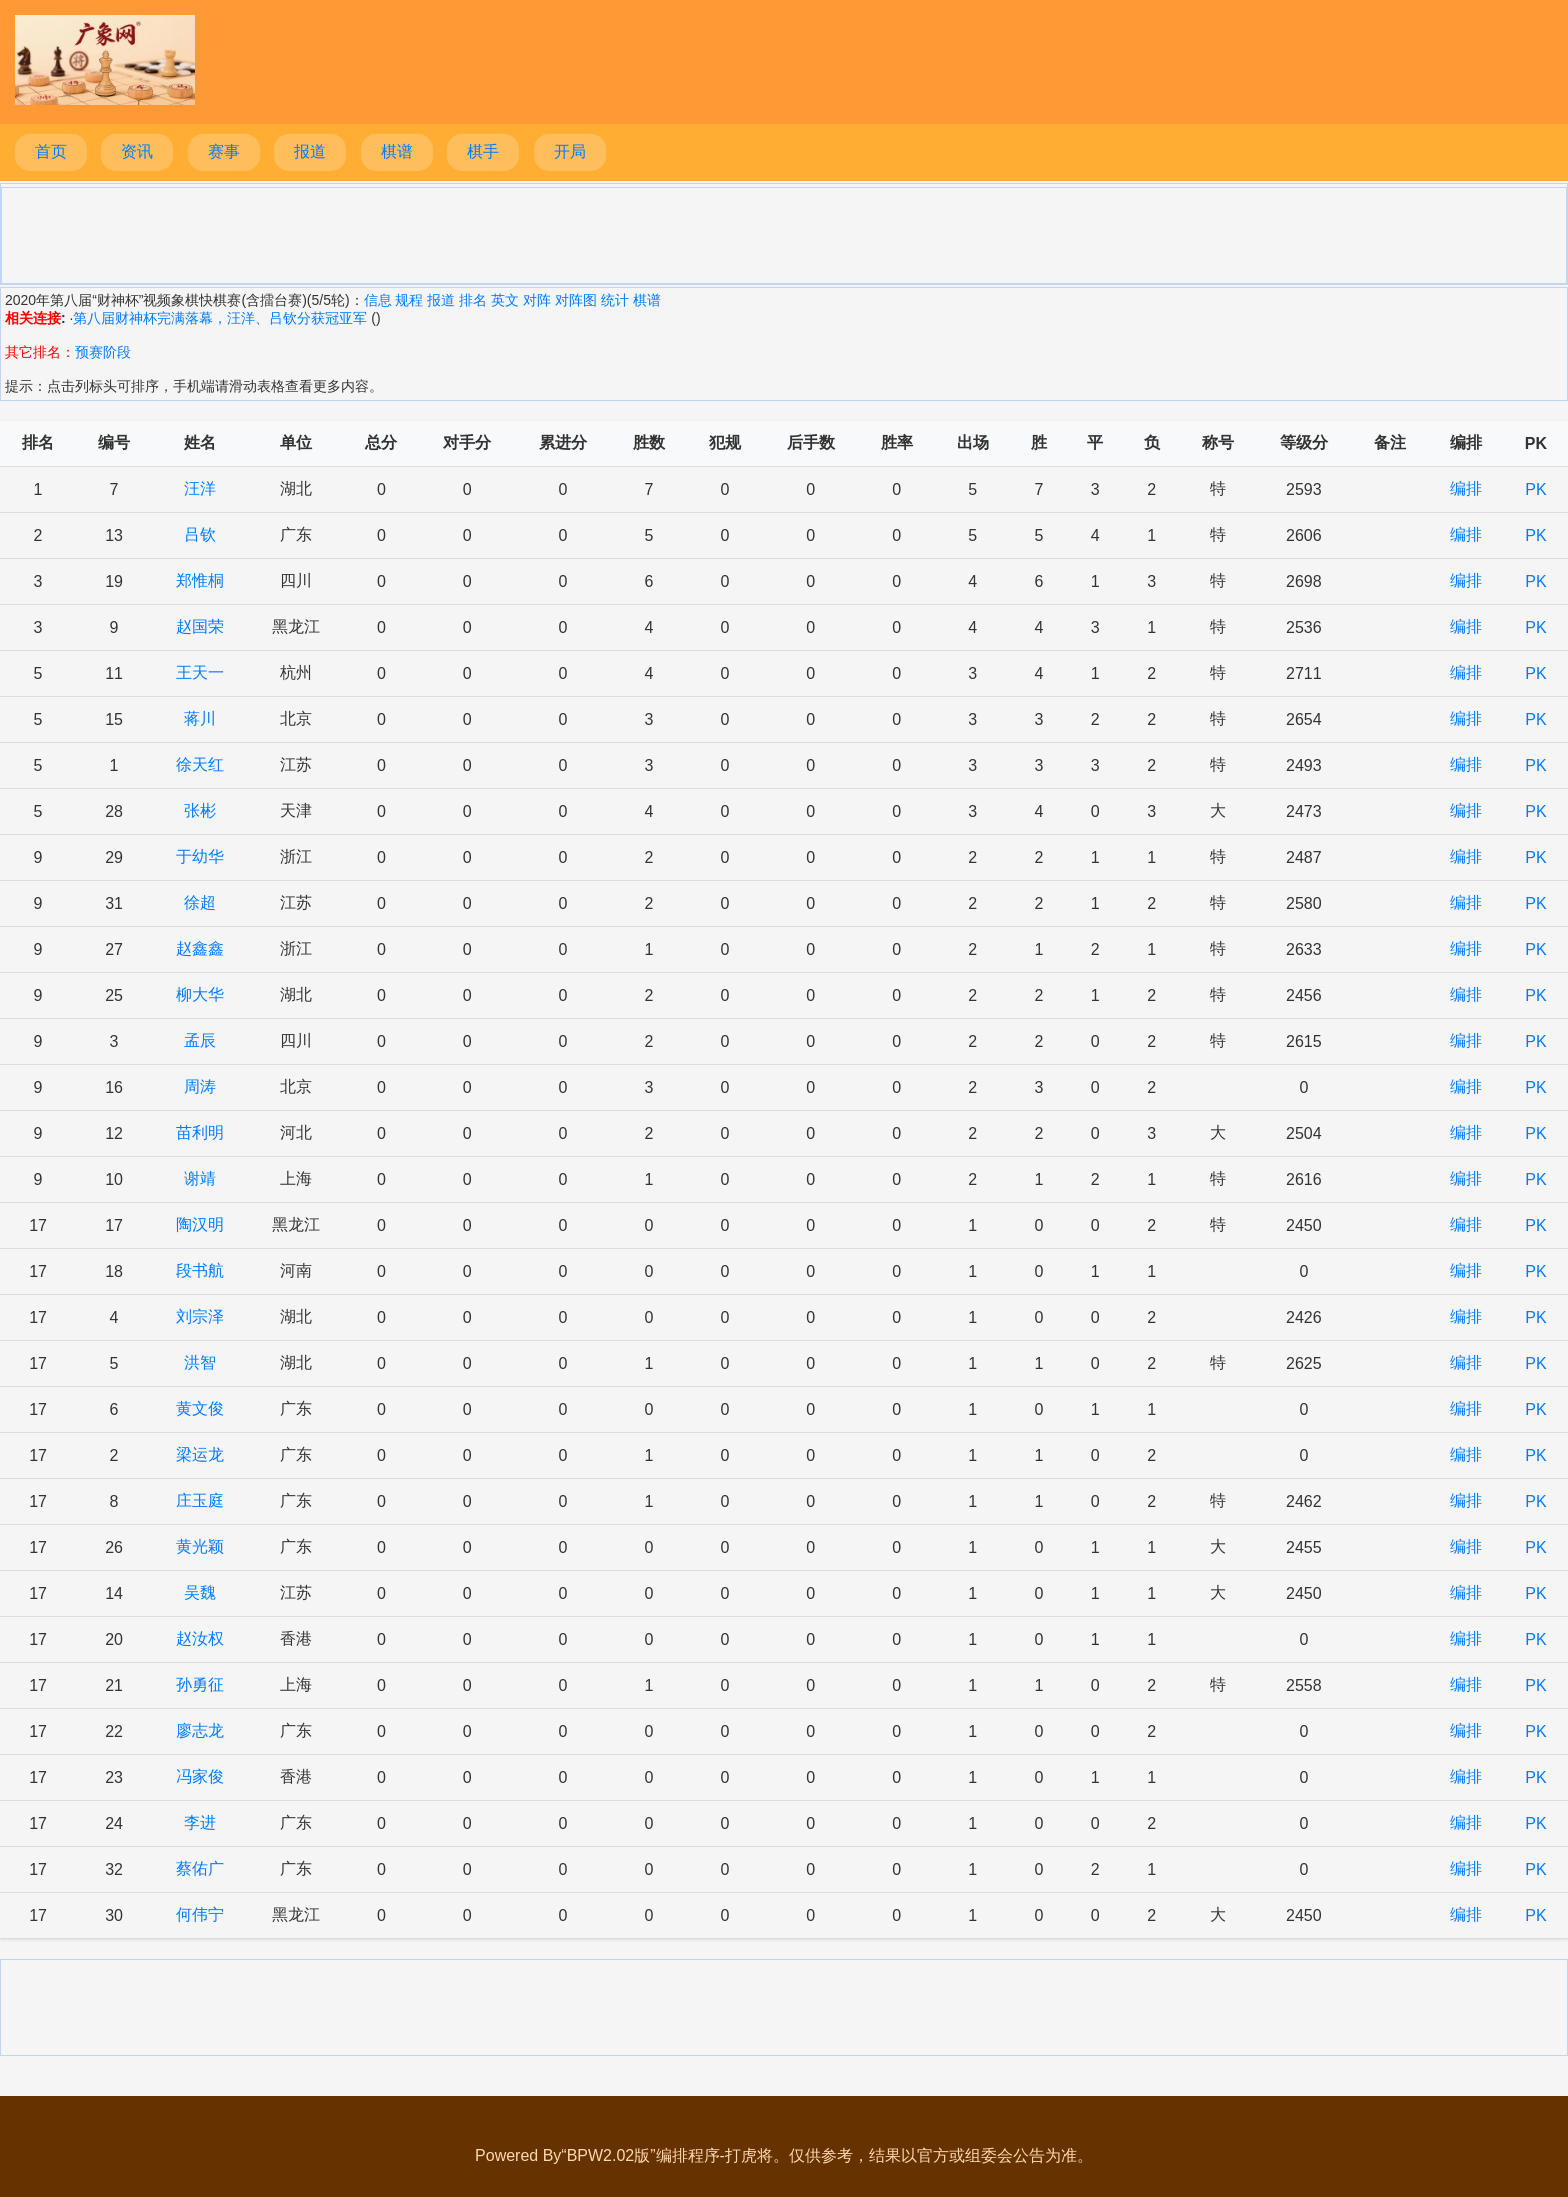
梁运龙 (200, 1454)
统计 (615, 300)
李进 (200, 1822)
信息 (378, 300)
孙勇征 (200, 1684)
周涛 (200, 1086)
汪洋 (200, 488)
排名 (473, 300)
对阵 (537, 300)
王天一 (200, 672)
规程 (409, 300)
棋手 (483, 151)
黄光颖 (200, 1546)
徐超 (200, 902)
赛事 (224, 151)
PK (1535, 489)
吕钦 (200, 534)
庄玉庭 (200, 1500)
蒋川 (200, 718)
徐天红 (200, 764)
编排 (1466, 488)
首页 (51, 151)
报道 (310, 151)
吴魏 (200, 1592)
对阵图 (576, 300)
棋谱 (397, 151)
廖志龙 (200, 1730)
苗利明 (200, 1132)
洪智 (200, 1362)
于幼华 (200, 856)
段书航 (200, 1270)
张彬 (200, 810)
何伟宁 (200, 1914)
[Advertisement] (784, 234)
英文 (505, 300)
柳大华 (200, 994)
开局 (570, 151)
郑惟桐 (200, 580)
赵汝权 (200, 1638)
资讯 (137, 151)
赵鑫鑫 (200, 948)
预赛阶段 (103, 352)
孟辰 (200, 1040)
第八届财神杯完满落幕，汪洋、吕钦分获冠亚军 (220, 318)
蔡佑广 (200, 1868)
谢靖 (200, 1178)
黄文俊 (200, 1408)
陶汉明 (200, 1224)
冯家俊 (200, 1776)
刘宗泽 (200, 1316)
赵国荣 (200, 626)
